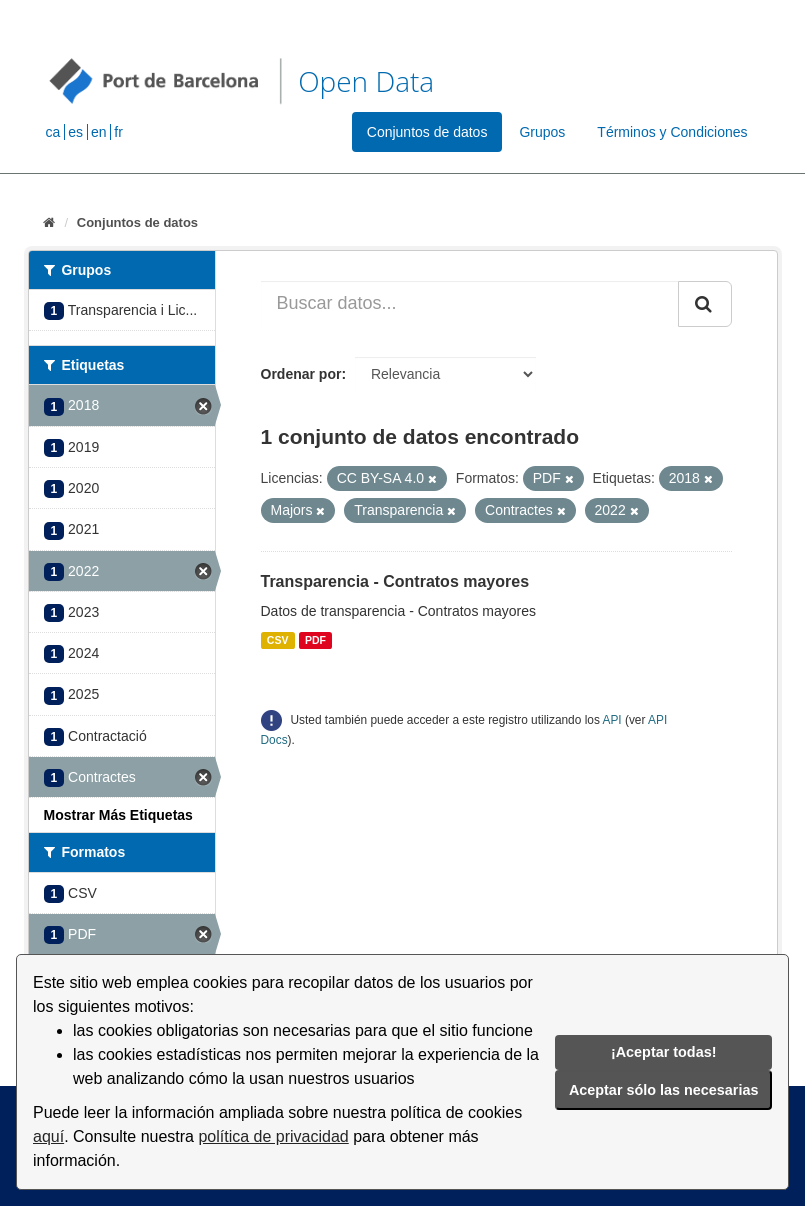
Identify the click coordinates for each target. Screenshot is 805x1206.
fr (118, 132)
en (99, 132)
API (611, 720)
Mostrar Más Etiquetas (118, 815)
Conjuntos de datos (427, 132)
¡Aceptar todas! (664, 1052)
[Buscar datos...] (470, 304)
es (75, 132)
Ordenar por (301, 374)
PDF (315, 640)
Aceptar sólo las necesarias (664, 1090)
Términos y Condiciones (672, 132)
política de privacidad (273, 1136)
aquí (48, 1136)
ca (53, 132)
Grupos (542, 132)
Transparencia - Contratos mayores (395, 581)
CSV (278, 640)
